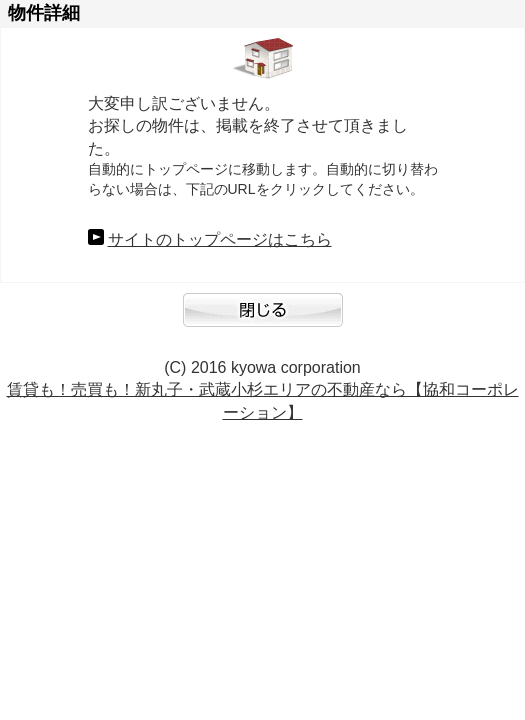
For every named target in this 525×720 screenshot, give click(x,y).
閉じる (263, 320)
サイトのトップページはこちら (220, 239)
